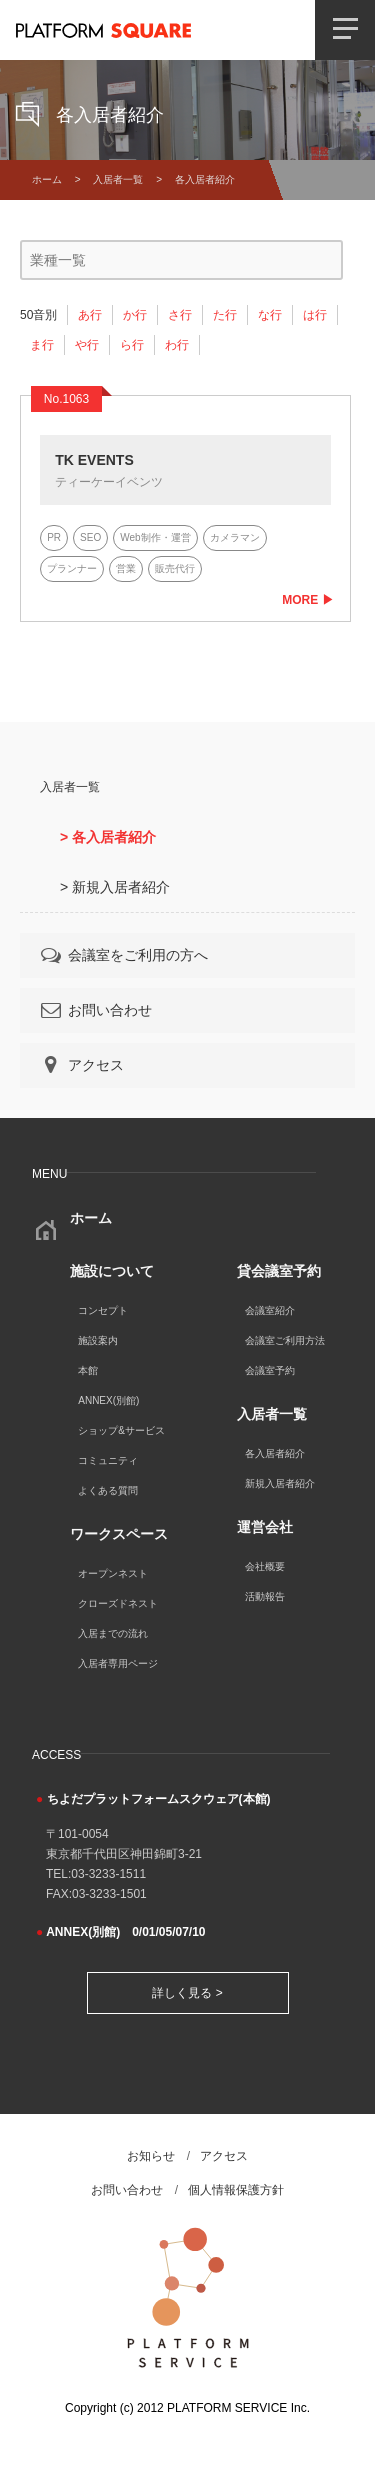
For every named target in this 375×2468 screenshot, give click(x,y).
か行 (135, 315)
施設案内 (98, 1340)
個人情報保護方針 (236, 2190)
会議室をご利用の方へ (123, 955)
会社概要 (265, 1566)
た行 (225, 315)
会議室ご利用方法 (285, 1340)
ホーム (47, 179)
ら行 (132, 345)
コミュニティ (108, 1460)
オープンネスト (113, 1573)
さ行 (180, 315)
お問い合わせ (95, 1010)
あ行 (90, 315)
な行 (270, 315)
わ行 (177, 345)
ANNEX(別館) (108, 1400)
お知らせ (151, 2156)
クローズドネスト (118, 1603)
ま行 (42, 345)
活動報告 (265, 1596)
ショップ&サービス (121, 1430)
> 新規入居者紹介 (115, 887)
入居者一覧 (118, 179)
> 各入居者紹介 (108, 837)
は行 (315, 315)
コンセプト (103, 1310)
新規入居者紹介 (280, 1483)
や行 (87, 345)
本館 (88, 1370)
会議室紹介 (270, 1310)
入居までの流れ (113, 1633)
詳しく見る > (187, 1993)
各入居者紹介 (275, 1453)
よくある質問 (108, 1490)
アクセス (81, 1065)
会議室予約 (270, 1370)
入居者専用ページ (118, 1663)
